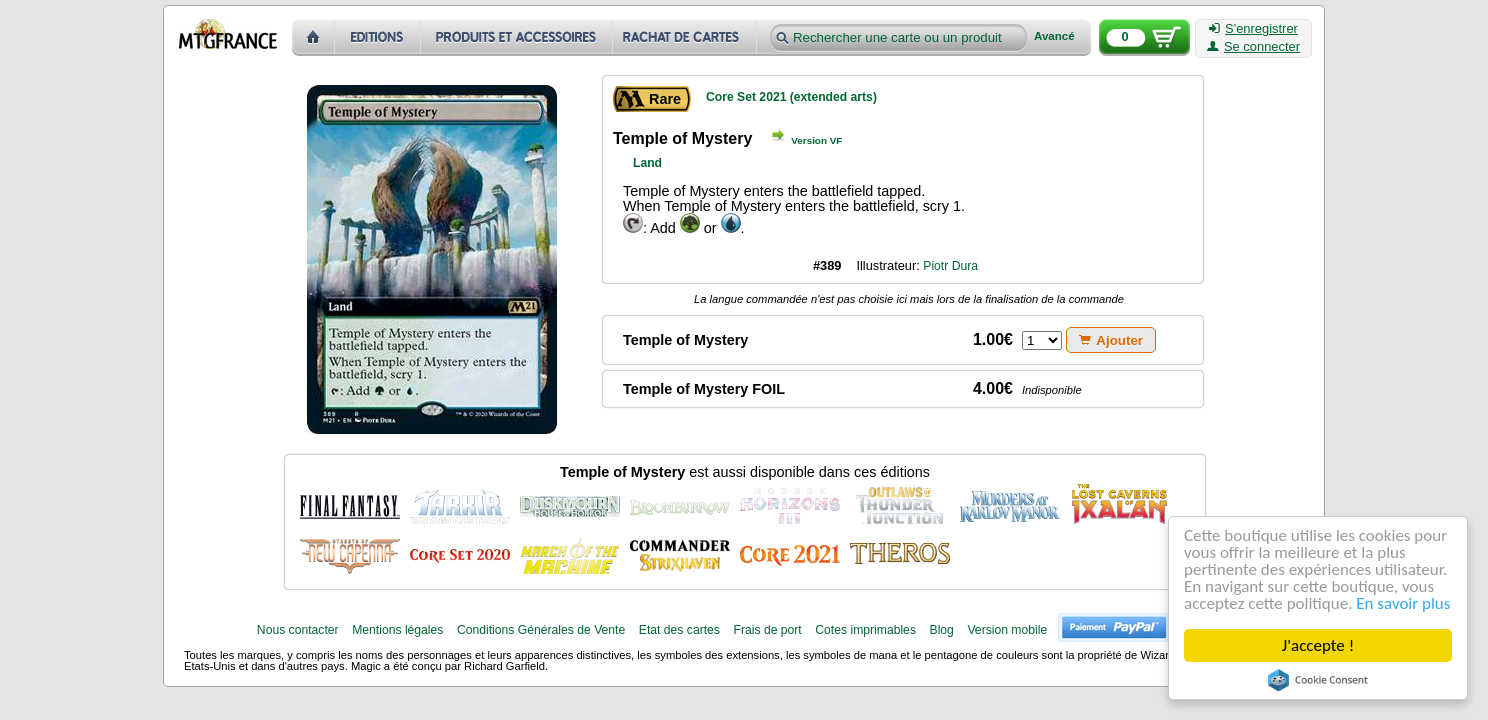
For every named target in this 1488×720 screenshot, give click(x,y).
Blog (942, 630)
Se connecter (1253, 47)
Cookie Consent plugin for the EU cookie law (1318, 680)
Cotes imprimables (865, 630)
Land (647, 163)
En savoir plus (1404, 603)
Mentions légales (397, 630)
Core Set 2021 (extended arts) (791, 97)
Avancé (1054, 36)
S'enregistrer (1253, 29)
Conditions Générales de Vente (541, 630)
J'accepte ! (1318, 645)
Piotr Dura (950, 266)
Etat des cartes (679, 630)
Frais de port (767, 630)
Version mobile (1007, 630)
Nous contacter (298, 630)
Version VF (816, 140)
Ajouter (1111, 340)
